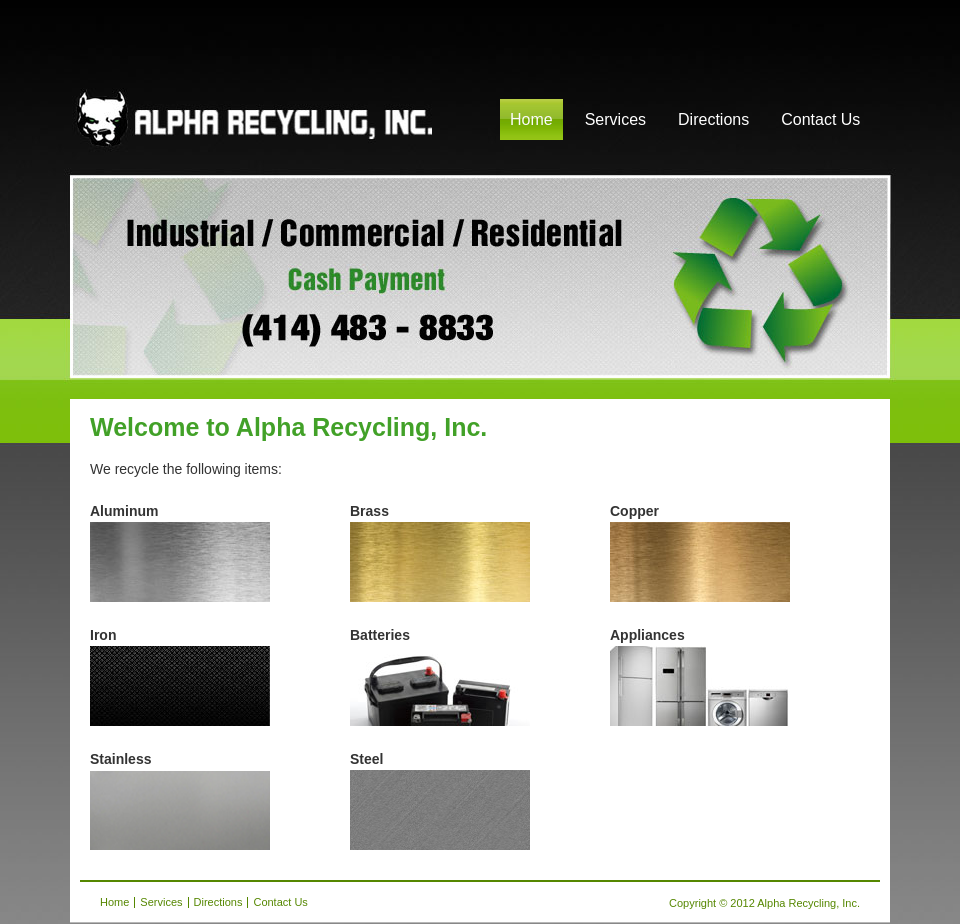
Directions (713, 119)
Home (531, 119)
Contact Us (820, 119)
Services (615, 119)
